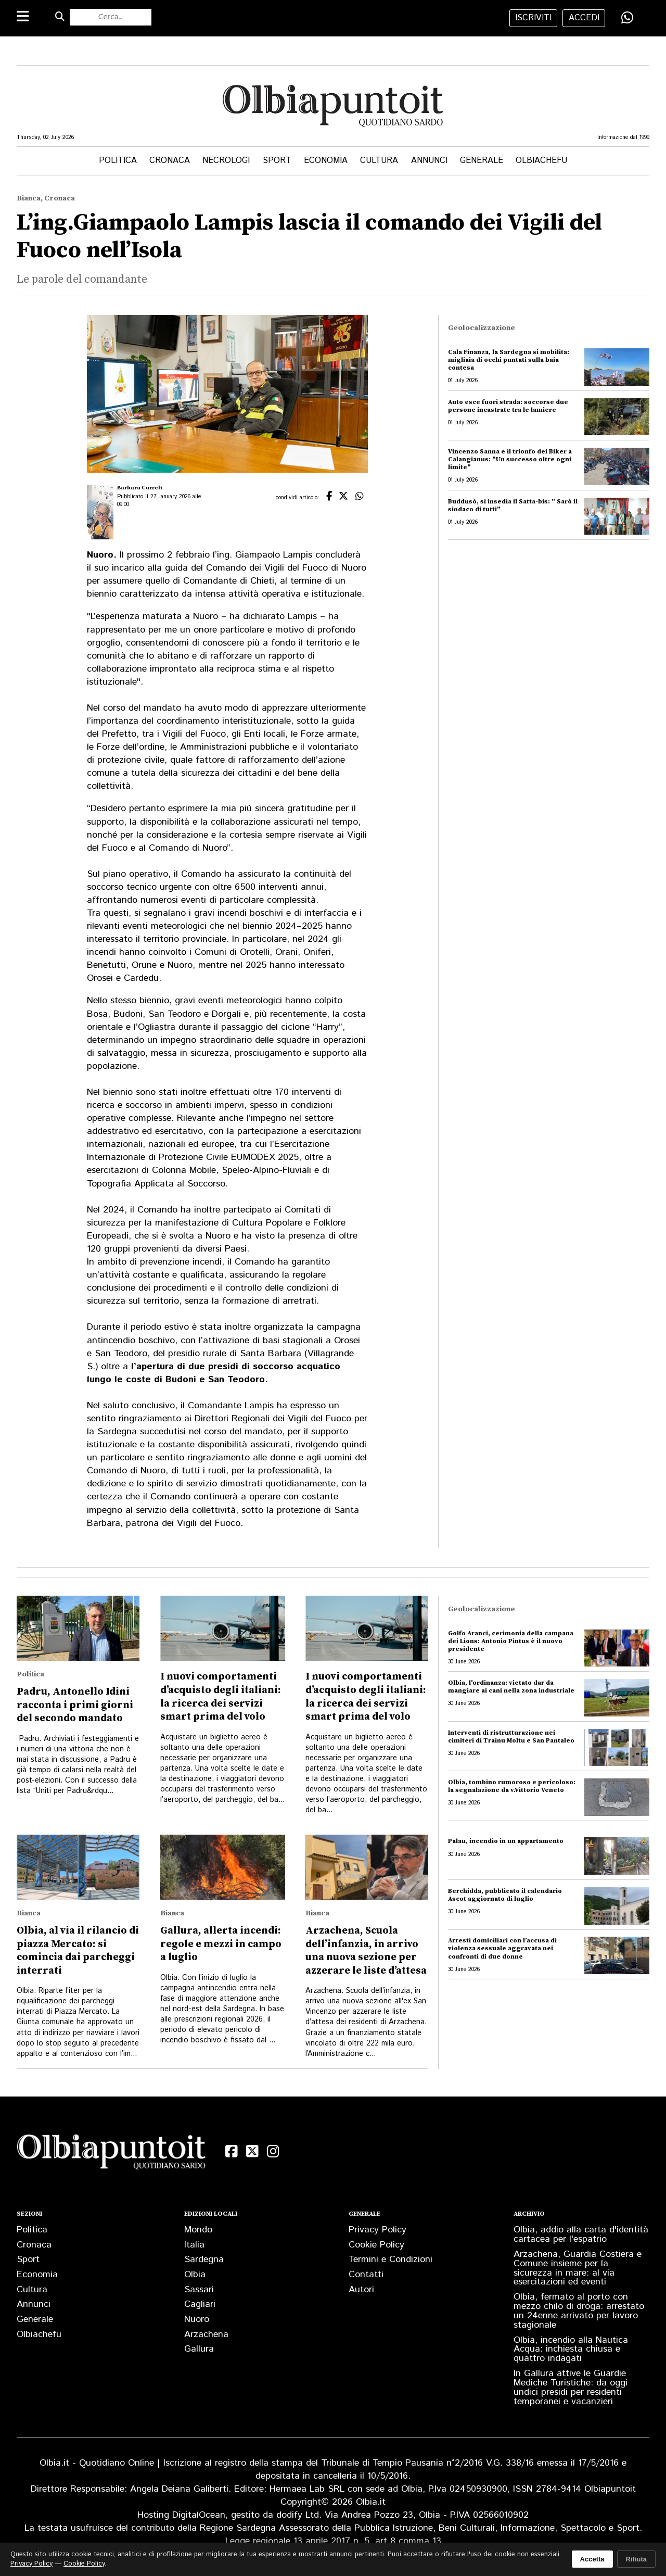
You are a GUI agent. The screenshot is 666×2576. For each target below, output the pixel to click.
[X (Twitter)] (252, 2151)
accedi (584, 18)
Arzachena (206, 2334)
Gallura (199, 2349)
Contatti (366, 2274)
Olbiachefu (541, 161)
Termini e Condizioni (390, 2259)
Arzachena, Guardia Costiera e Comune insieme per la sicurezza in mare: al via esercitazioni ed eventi (578, 2268)
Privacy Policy (377, 2230)
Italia (194, 2245)
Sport (277, 161)
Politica (118, 161)
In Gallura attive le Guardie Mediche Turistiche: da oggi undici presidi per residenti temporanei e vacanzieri (570, 2387)
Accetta (592, 2559)
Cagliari (199, 2304)
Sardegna (204, 2259)
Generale (481, 161)
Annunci (429, 161)
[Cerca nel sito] (110, 17)
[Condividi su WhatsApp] (627, 17)
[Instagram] (273, 2151)
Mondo (198, 2230)
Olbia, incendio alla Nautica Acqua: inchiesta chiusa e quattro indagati (571, 2349)
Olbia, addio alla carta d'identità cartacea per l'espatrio (581, 2234)
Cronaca (169, 161)
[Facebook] (231, 2151)
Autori (361, 2289)
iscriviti (533, 18)
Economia (326, 161)
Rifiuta (636, 2559)
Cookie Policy (376, 2245)
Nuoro (196, 2319)
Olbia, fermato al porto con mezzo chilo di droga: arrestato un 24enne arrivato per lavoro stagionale (579, 2311)
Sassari (199, 2289)
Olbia (195, 2274)
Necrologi (226, 161)
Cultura (379, 161)
